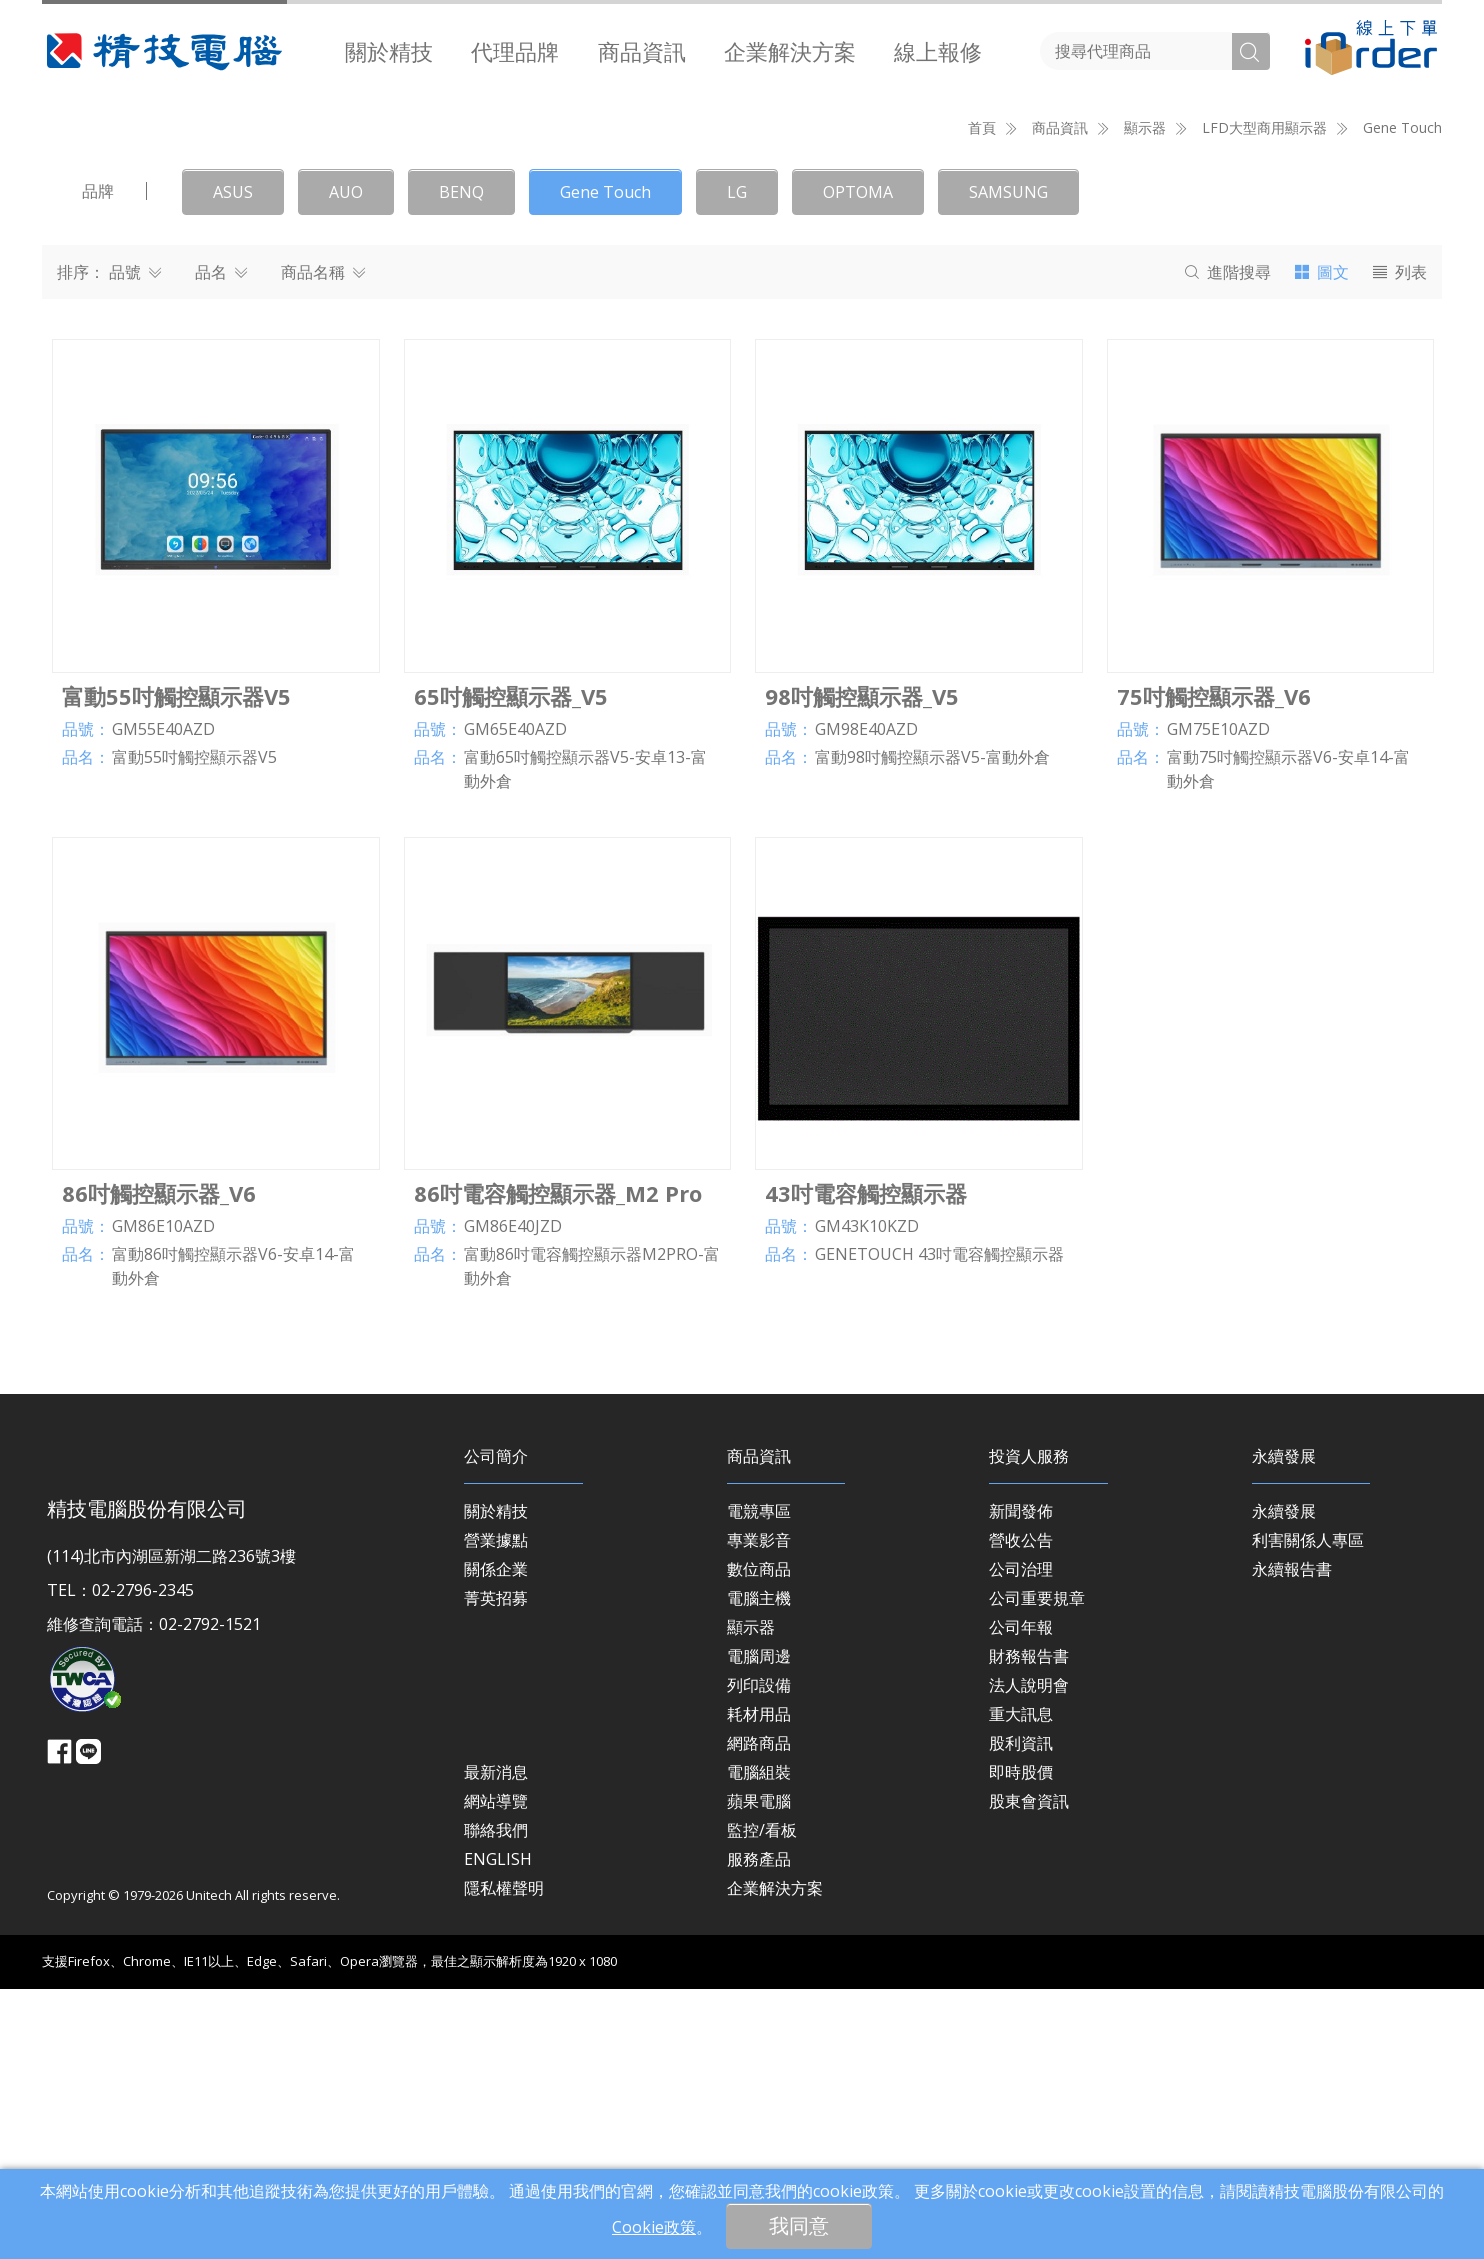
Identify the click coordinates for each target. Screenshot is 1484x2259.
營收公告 (1021, 1811)
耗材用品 (759, 1985)
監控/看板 (762, 2101)
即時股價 (1021, 2043)
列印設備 (759, 1956)
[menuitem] (389, 51)
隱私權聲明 (504, 2159)
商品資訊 (642, 51)
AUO (346, 463)
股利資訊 (1021, 2014)
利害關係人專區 (1308, 1811)
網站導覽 (496, 2072)
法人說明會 (1029, 1956)
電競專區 (759, 1782)
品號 (135, 543)
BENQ (461, 463)
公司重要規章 (1037, 1869)
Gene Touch (1402, 398)
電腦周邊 (759, 1927)
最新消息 (496, 2043)
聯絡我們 (496, 2101)
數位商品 (759, 1840)
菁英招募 (496, 1869)
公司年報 (1021, 1898)
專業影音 (759, 1811)
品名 (221, 543)
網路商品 (759, 2014)
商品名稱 (323, 543)
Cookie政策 (654, 2227)
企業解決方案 (790, 51)
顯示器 (751, 1898)
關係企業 (496, 1840)
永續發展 (1284, 1782)
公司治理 (1021, 1840)
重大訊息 (1021, 1985)
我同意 (799, 2225)
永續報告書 (1292, 1840)
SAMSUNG (1008, 463)
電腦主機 (759, 1869)
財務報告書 (1029, 1927)
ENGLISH (498, 2130)
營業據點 (496, 1811)
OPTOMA (858, 463)
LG (737, 463)
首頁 (982, 398)
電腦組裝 (759, 2043)
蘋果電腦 (759, 2072)
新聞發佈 (1021, 1782)
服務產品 (759, 2130)
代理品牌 (515, 51)
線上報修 (938, 51)
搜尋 (1228, 543)
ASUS (233, 463)
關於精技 (389, 51)
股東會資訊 (1029, 2072)
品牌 (98, 462)
